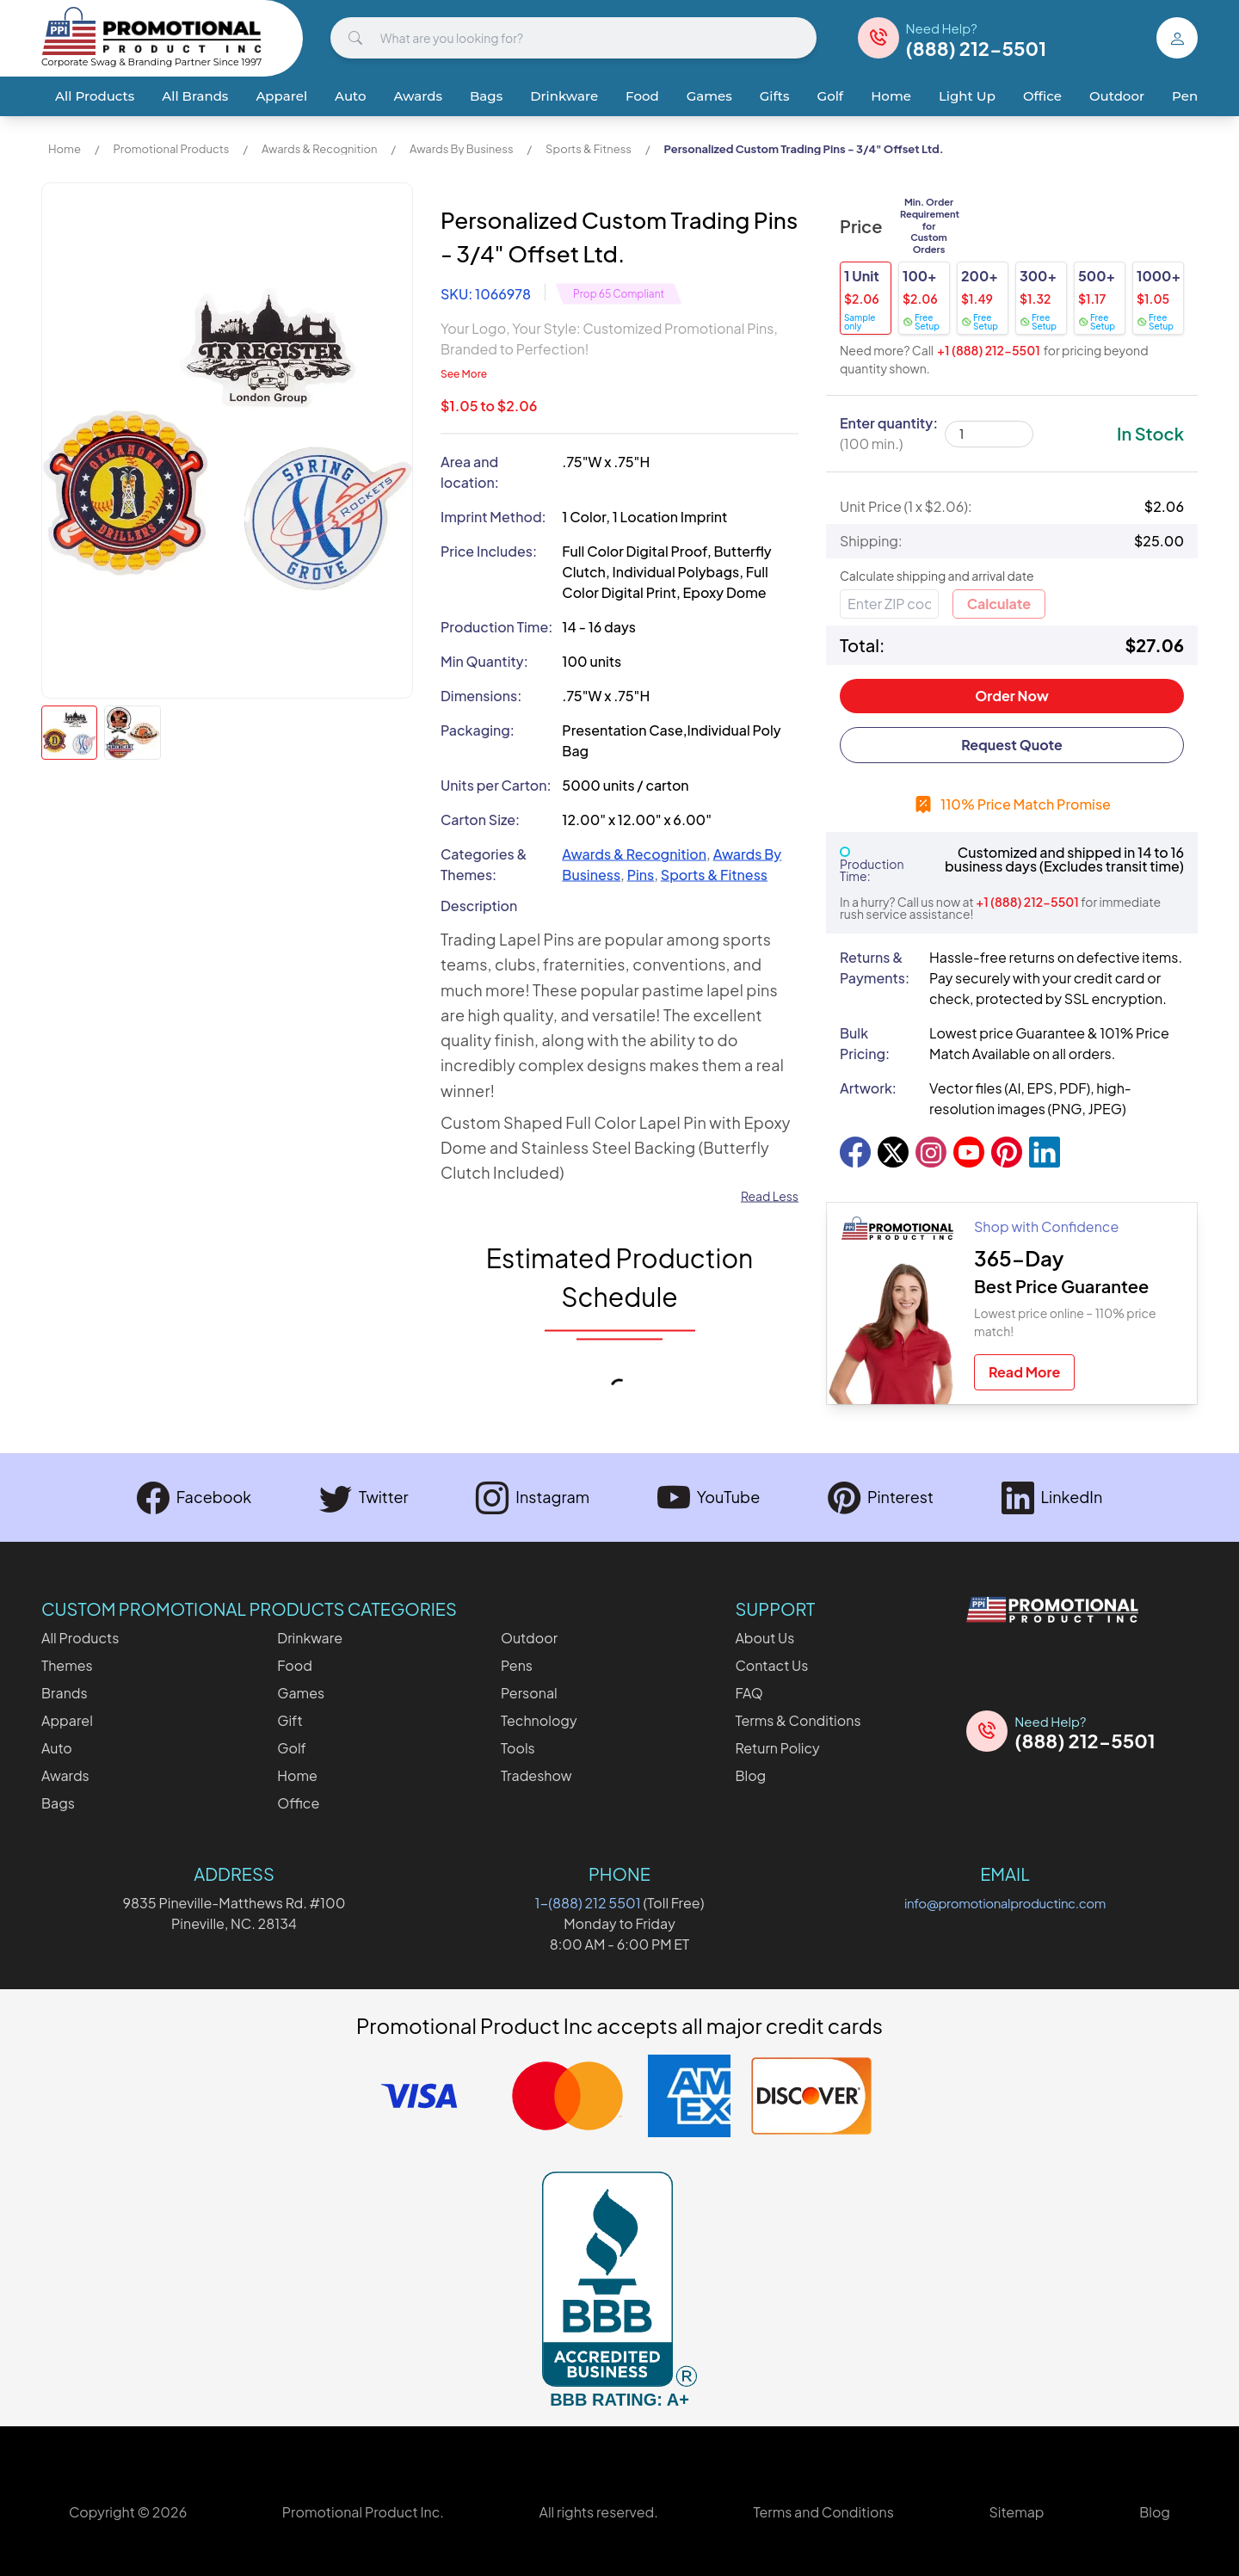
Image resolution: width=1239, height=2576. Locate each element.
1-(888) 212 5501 (588, 1903)
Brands (64, 1693)
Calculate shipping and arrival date (937, 575)
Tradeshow (536, 1775)
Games (709, 96)
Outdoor (1116, 96)
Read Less (769, 1195)
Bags (486, 96)
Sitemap (1016, 2512)
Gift (289, 1720)
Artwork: (868, 1088)
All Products (94, 96)
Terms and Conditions (823, 2512)
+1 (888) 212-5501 (988, 350)
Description (479, 906)
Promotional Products (171, 149)
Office (1042, 96)
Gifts (775, 96)
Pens (1188, 96)
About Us (764, 1638)
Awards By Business (461, 149)
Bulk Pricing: (865, 1043)
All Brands (195, 96)
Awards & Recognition (320, 149)
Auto (350, 96)
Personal (529, 1693)
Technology (539, 1720)
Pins (641, 875)
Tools (518, 1748)
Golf (830, 96)
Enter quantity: (889, 433)
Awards (418, 96)
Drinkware (564, 96)
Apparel (281, 96)
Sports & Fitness (589, 149)
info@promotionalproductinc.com (1005, 1903)
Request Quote (1012, 745)
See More (464, 373)
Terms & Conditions (797, 1720)
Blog (750, 1775)
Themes (67, 1665)
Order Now (1012, 696)
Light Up (967, 96)
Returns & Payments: (874, 967)
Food (642, 96)
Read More (1024, 1372)
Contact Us (771, 1665)
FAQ (749, 1693)
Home (891, 96)
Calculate (999, 604)
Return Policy (777, 1748)
